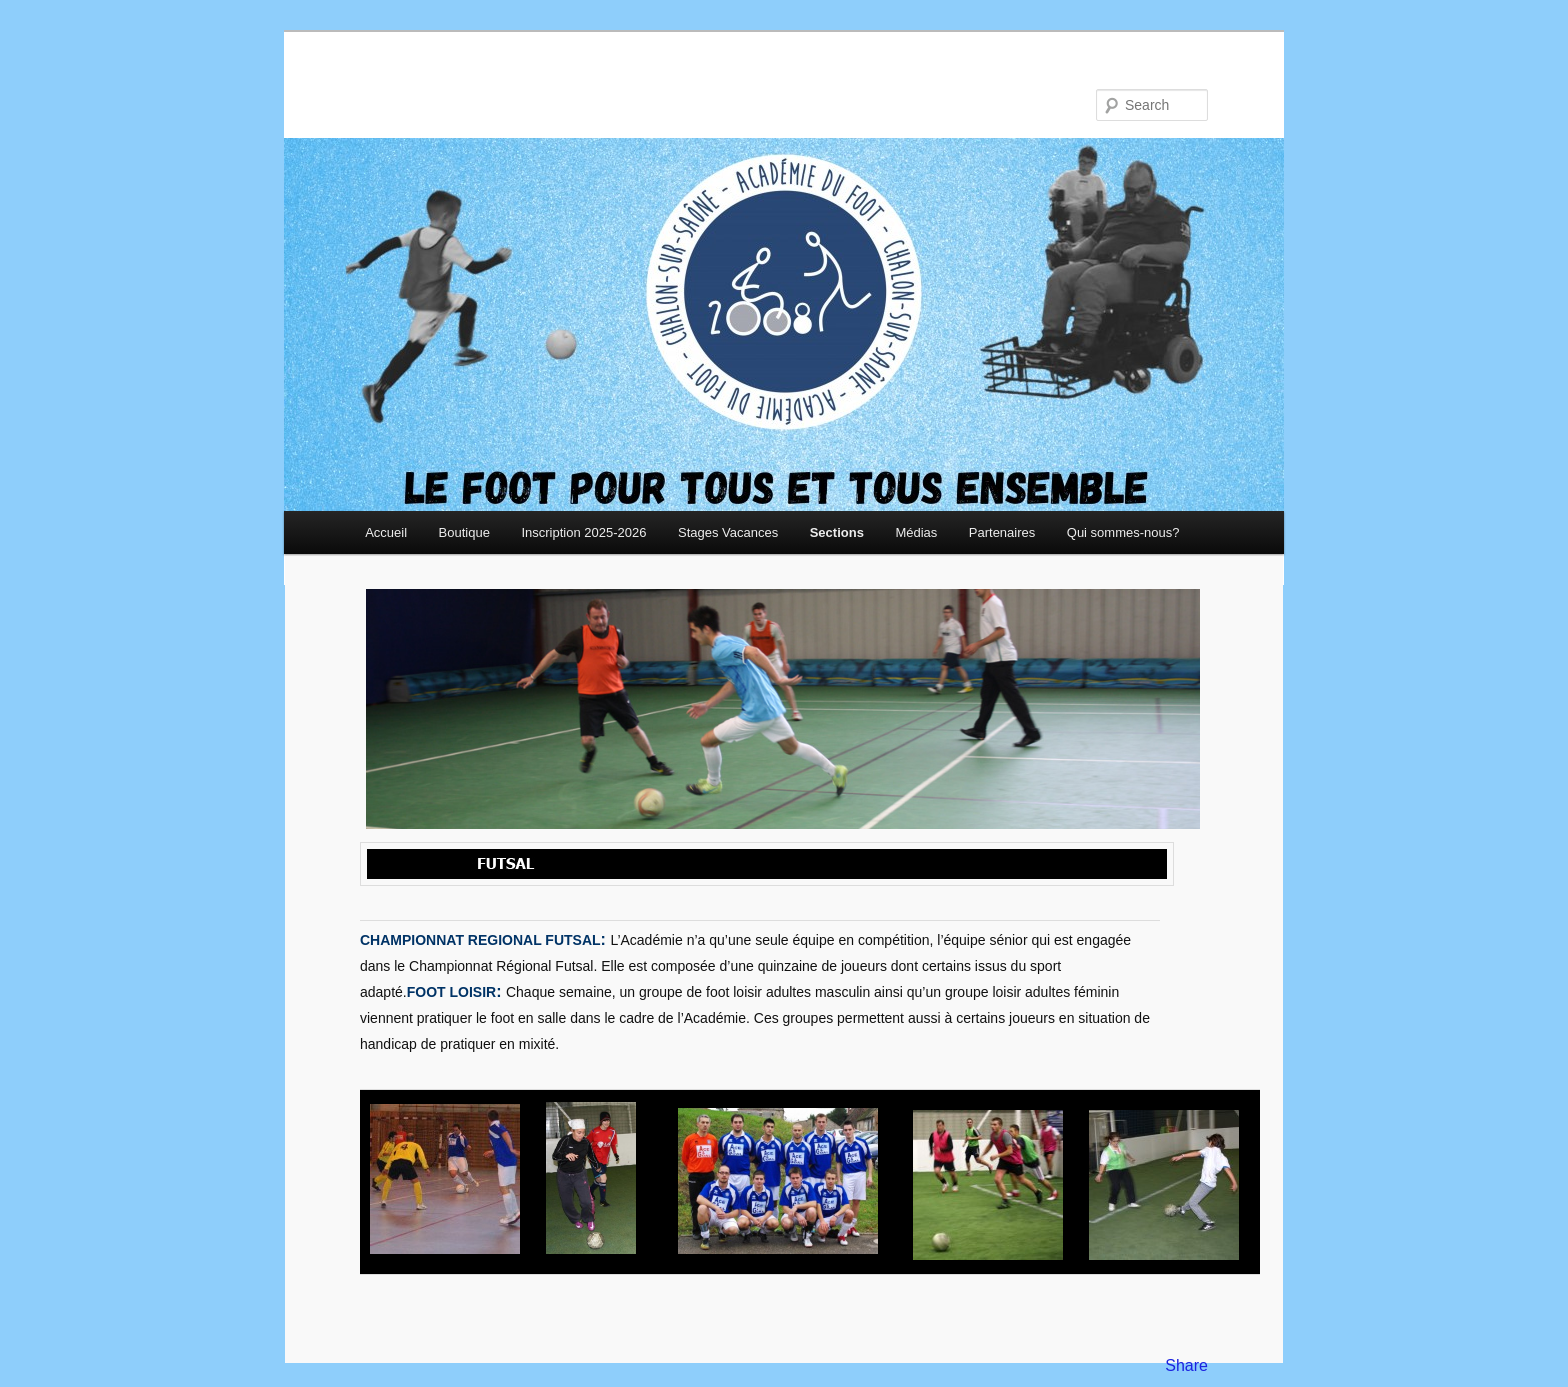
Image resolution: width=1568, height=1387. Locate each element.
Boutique (464, 532)
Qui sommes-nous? (1123, 532)
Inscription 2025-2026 (583, 532)
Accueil (386, 532)
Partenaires (1002, 532)
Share (1186, 1365)
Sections (837, 532)
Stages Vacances (728, 532)
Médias (916, 532)
